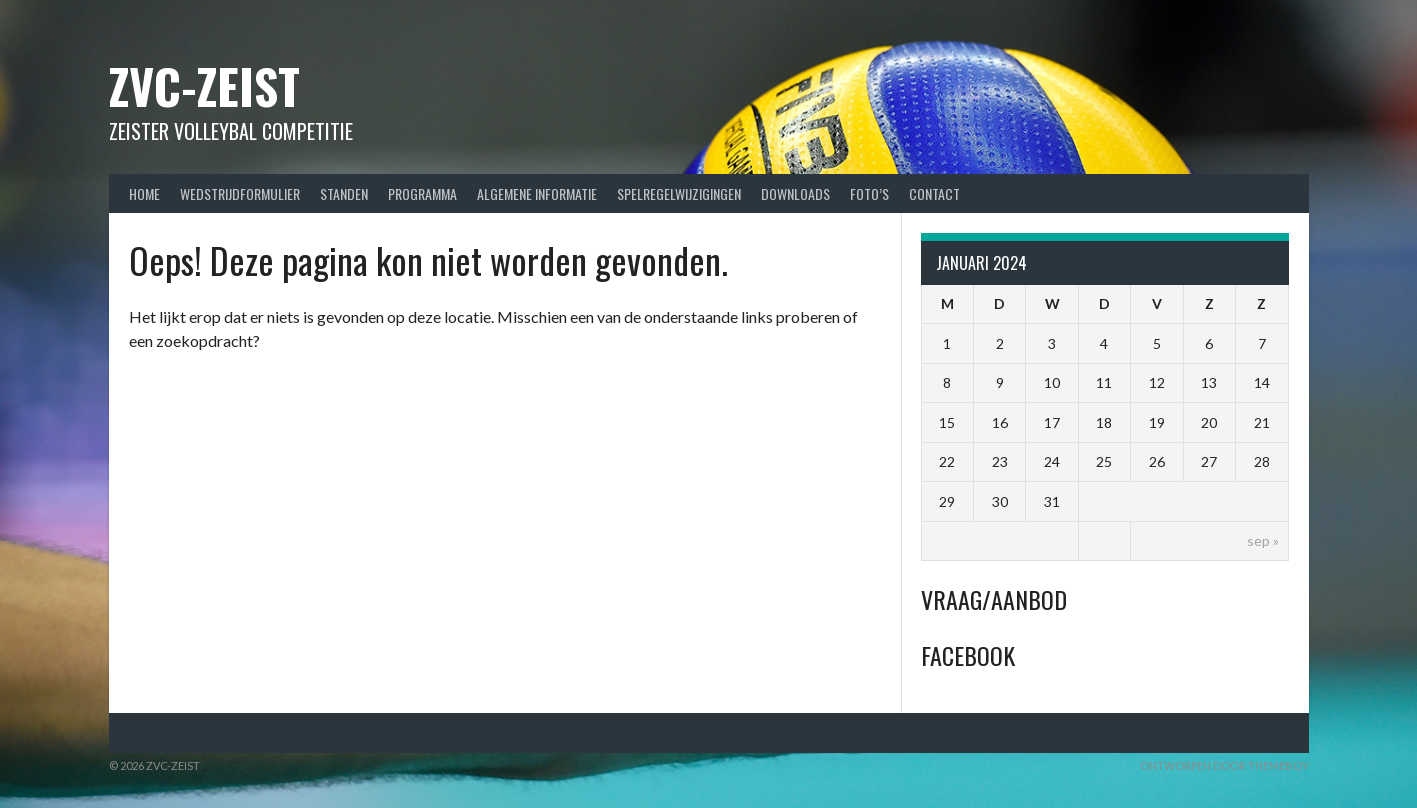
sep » (1263, 540)
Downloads (795, 193)
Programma (422, 193)
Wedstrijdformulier (240, 193)
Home (144, 193)
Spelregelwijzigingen (679, 193)
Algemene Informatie (537, 193)
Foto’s (869, 193)
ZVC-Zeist (204, 85)
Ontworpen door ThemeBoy (1224, 765)
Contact (934, 193)
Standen (344, 193)
